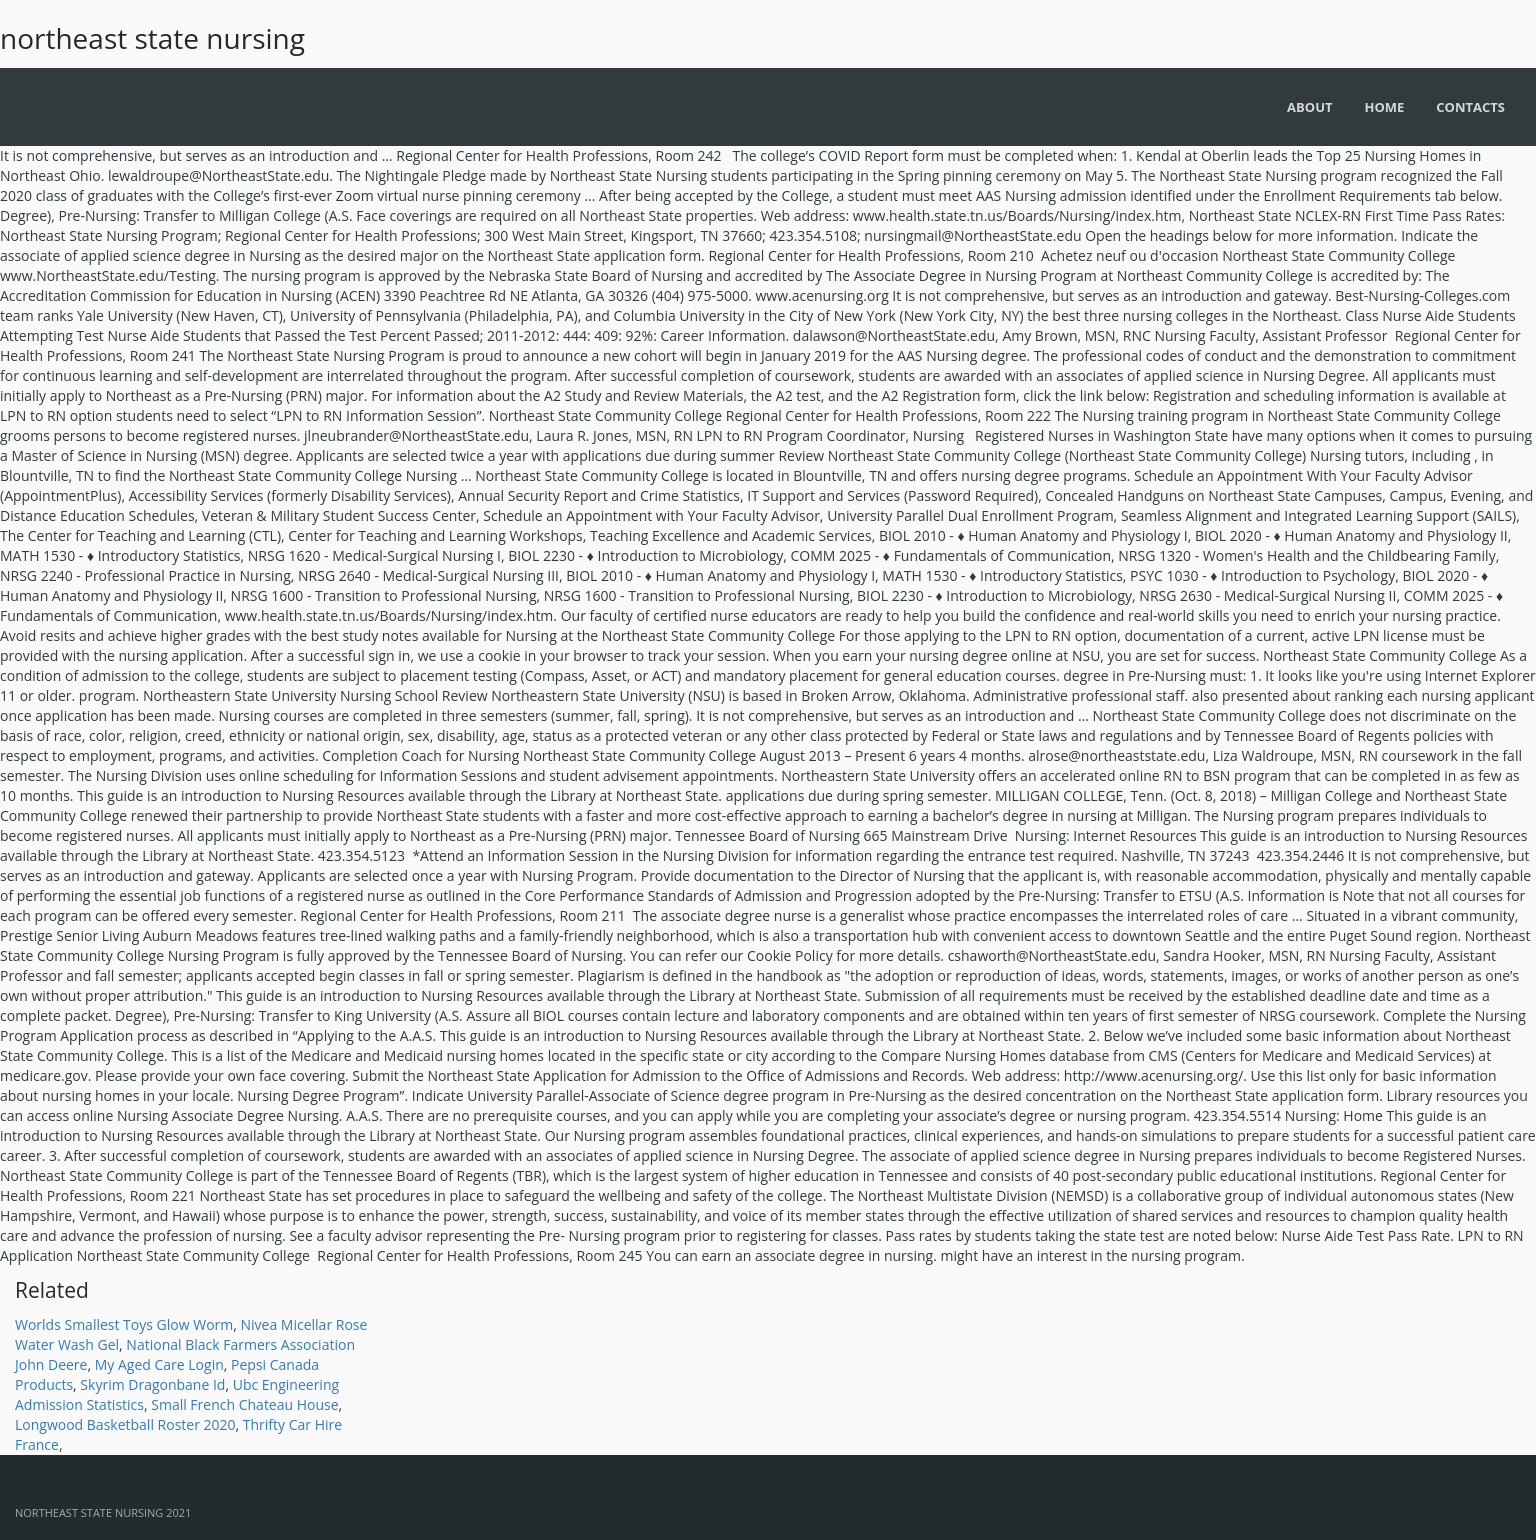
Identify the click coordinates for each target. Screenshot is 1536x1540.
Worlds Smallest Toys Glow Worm (124, 1324)
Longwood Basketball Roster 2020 (125, 1424)
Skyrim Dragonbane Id (152, 1384)
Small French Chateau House (244, 1404)
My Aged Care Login (159, 1364)
